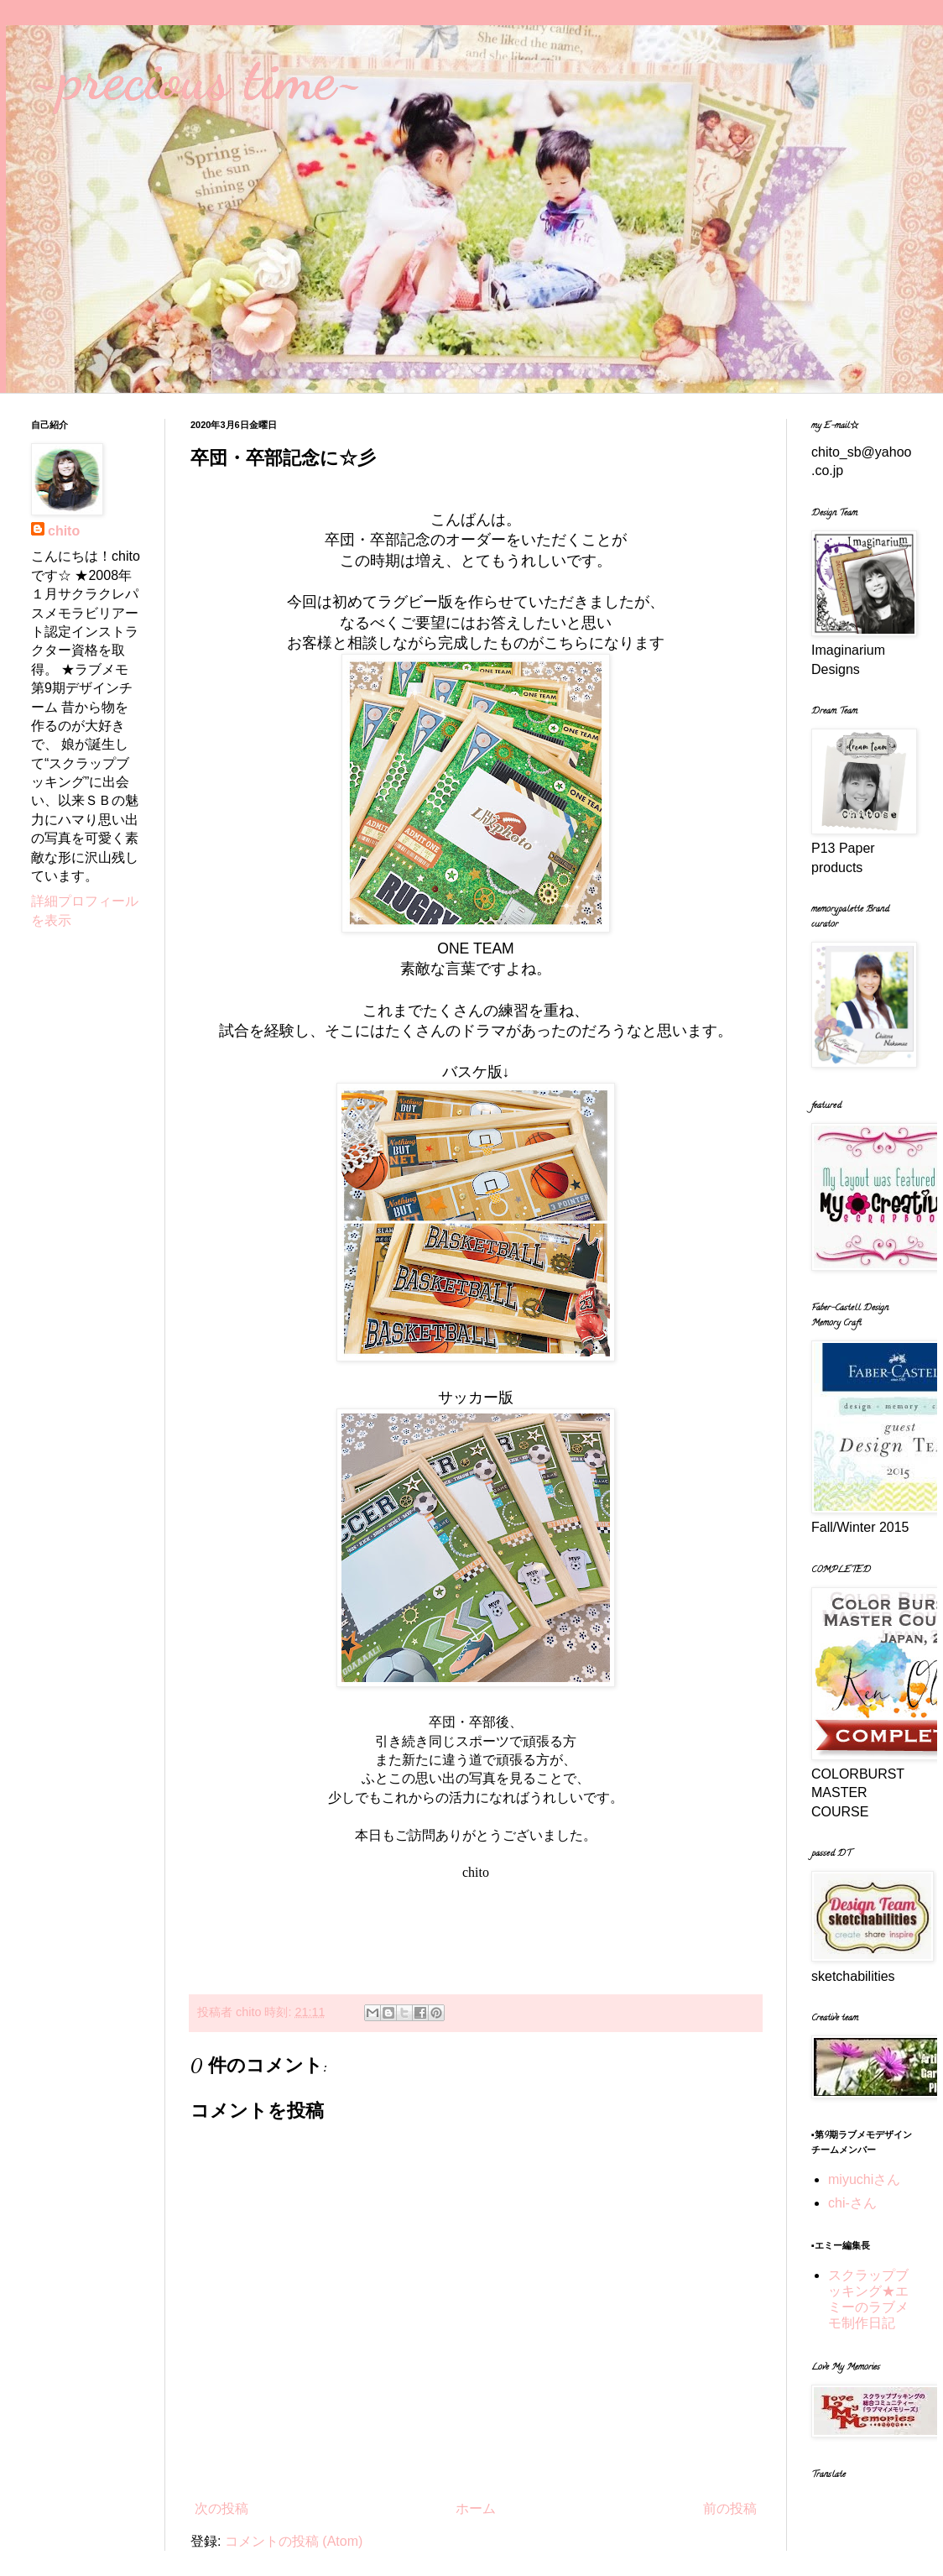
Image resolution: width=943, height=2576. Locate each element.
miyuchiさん (864, 2179)
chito (64, 531)
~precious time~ (197, 79)
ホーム (476, 2508)
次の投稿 (221, 2508)
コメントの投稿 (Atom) (293, 2541)
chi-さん (852, 2203)
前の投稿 (730, 2508)
